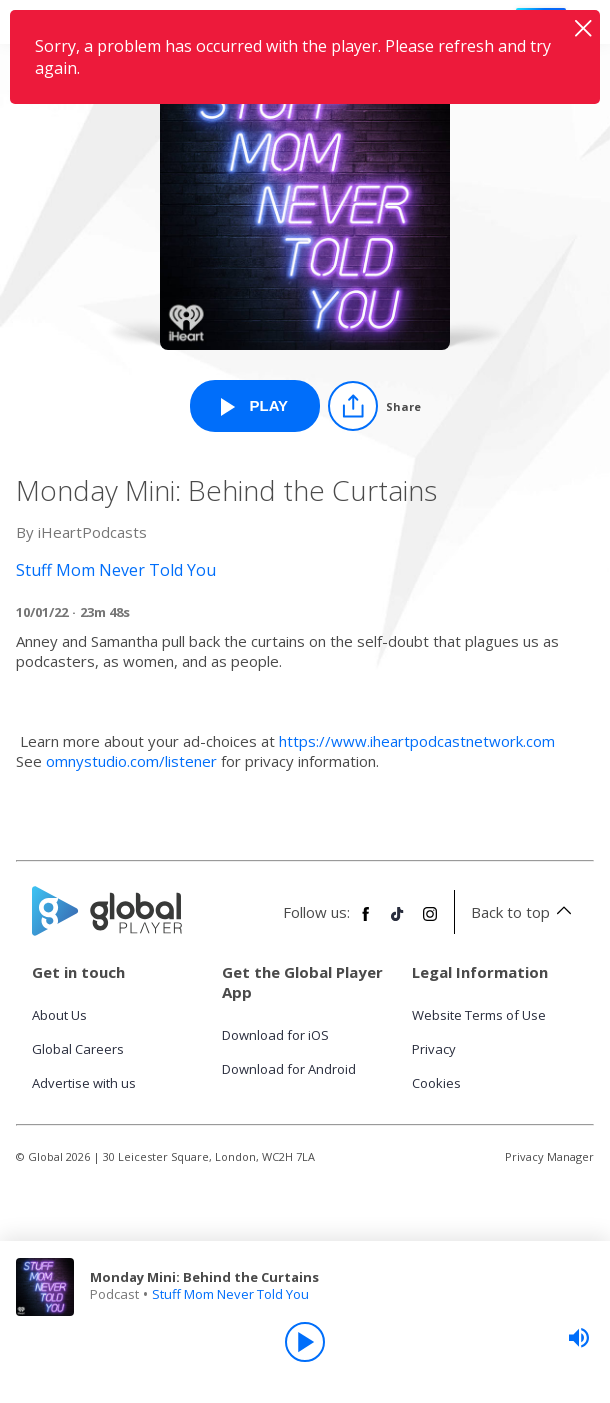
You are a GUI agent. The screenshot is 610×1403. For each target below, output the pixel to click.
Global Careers (78, 1049)
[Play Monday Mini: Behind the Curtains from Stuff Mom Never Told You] (255, 406)
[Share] (374, 406)
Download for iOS (275, 1035)
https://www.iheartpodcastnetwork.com (417, 741)
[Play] (305, 1342)
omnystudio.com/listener (131, 761)
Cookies (436, 1083)
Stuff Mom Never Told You (230, 1294)
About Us (59, 1015)
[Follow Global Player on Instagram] (430, 922)
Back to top (524, 912)
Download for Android (289, 1069)
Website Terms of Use (479, 1015)
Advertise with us (84, 1083)
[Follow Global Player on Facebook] (366, 922)
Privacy (434, 1049)
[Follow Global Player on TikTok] (398, 922)
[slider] (579, 1338)
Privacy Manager (549, 1156)
